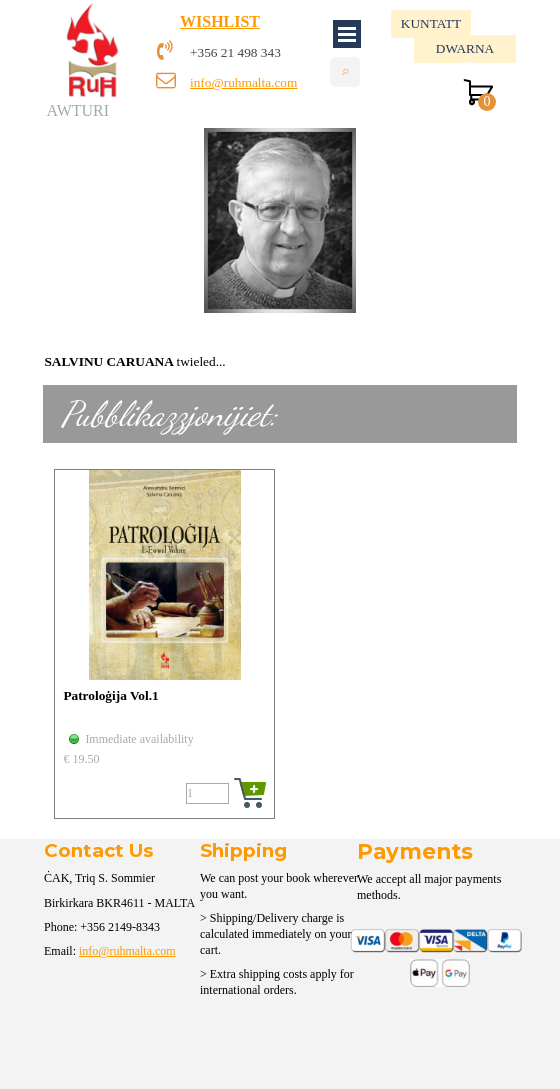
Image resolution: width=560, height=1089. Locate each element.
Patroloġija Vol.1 (110, 695)
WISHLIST (220, 21)
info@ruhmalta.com (243, 82)
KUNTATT (431, 23)
